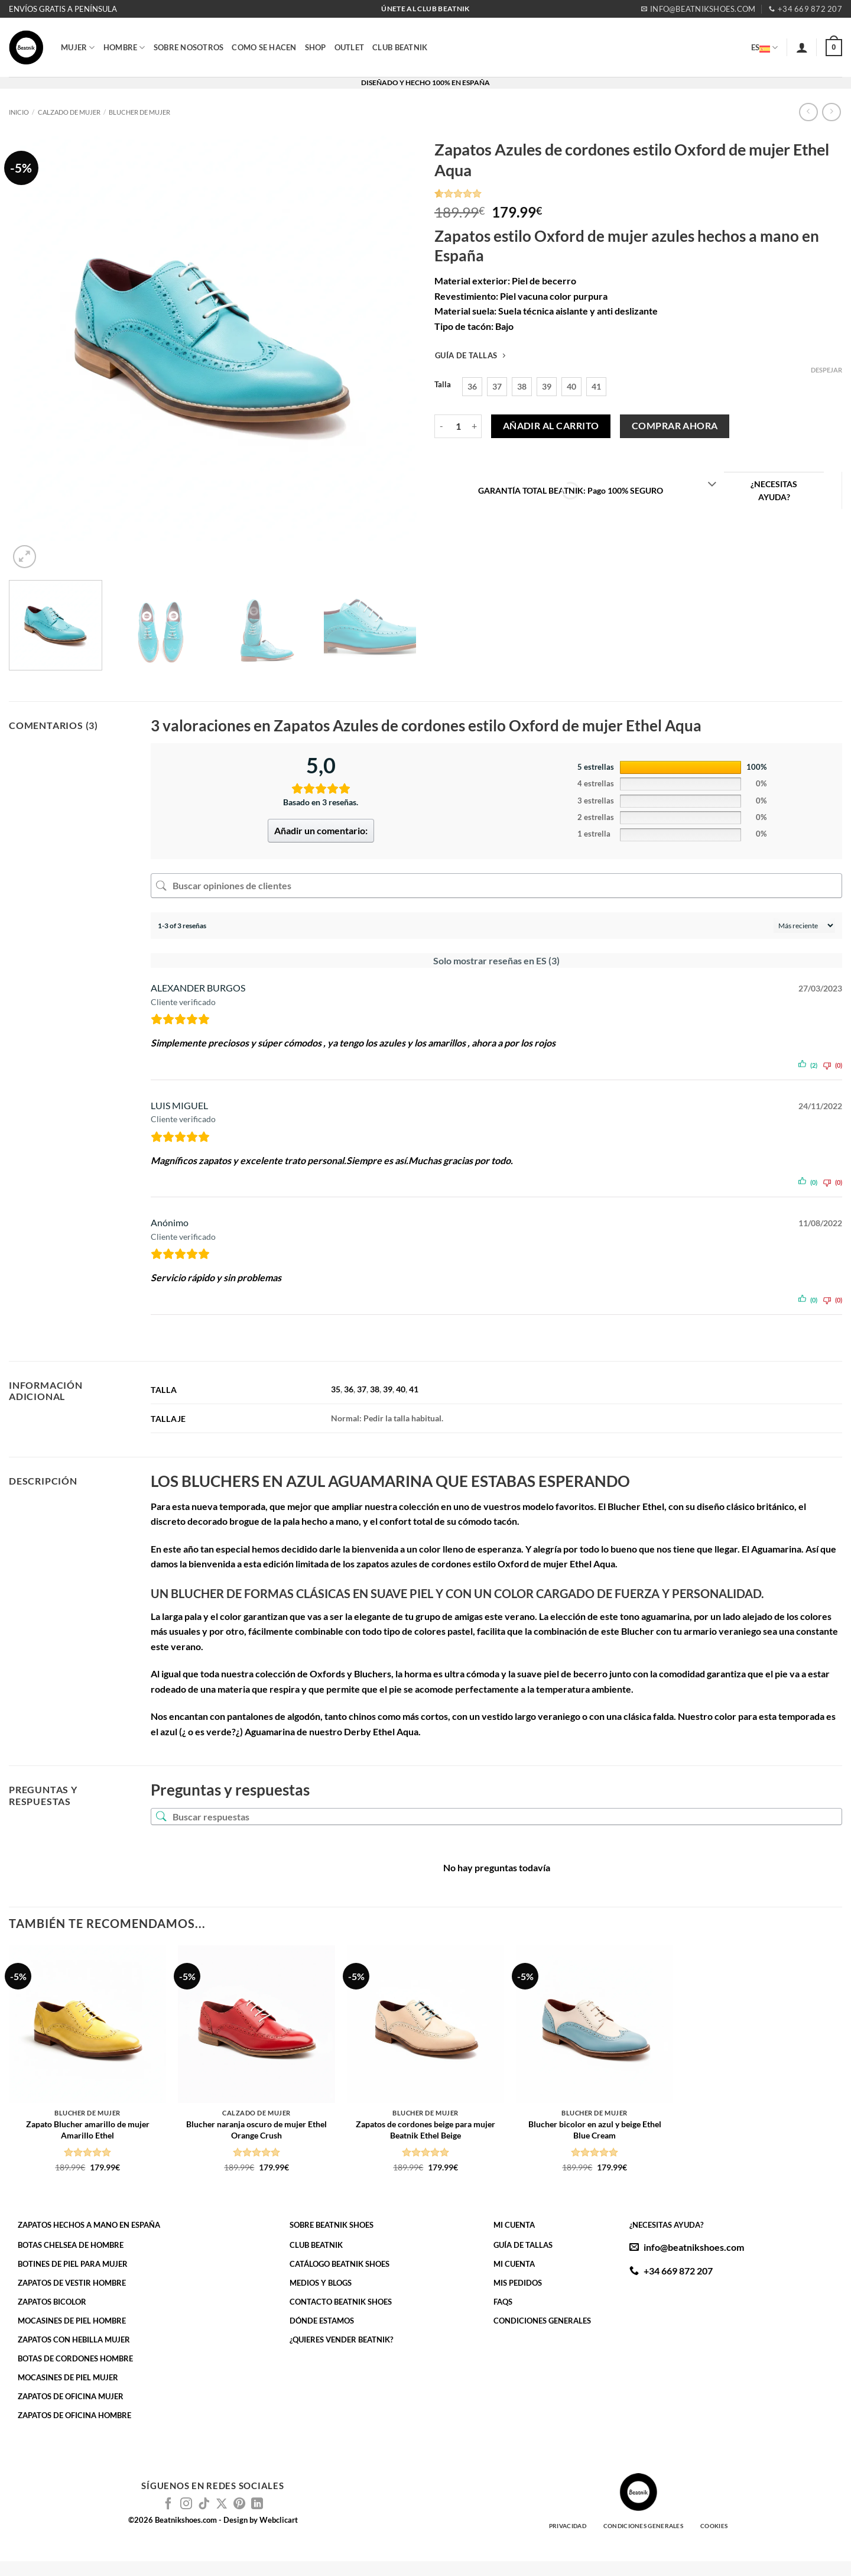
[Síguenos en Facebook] (168, 2504)
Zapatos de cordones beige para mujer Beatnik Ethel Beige (425, 2129)
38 (374, 1389)
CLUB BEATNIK (399, 47)
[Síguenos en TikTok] (204, 2504)
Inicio (19, 112)
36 (348, 1389)
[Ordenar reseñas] (804, 925)
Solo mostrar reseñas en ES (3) (496, 960)
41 (413, 1389)
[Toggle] (712, 485)
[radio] (472, 387)
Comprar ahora (675, 425)
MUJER (78, 47)
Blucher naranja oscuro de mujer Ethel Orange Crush (256, 2129)
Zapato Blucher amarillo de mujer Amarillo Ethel (88, 2129)
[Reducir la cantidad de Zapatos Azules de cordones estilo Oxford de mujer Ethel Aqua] (441, 426)
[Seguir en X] (222, 2504)
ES (764, 47)
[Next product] (808, 112)
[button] (802, 47)
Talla (442, 385)
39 (387, 1389)
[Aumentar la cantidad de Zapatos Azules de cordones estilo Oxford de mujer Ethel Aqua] (474, 426)
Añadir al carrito (551, 425)
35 (335, 1389)
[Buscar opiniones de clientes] (496, 885)
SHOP (315, 47)
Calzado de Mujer (69, 112)
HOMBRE (124, 47)
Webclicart (278, 2520)
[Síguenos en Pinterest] (239, 2504)
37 (361, 1389)
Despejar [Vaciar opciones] (826, 370)
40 (400, 1389)
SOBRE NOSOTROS (189, 47)
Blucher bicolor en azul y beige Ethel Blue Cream (594, 2129)
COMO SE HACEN (264, 47)
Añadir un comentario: (321, 830)
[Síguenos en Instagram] (186, 2504)
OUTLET (349, 47)
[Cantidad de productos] (458, 426)
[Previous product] (831, 112)
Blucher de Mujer (139, 112)
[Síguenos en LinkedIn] (257, 2504)
